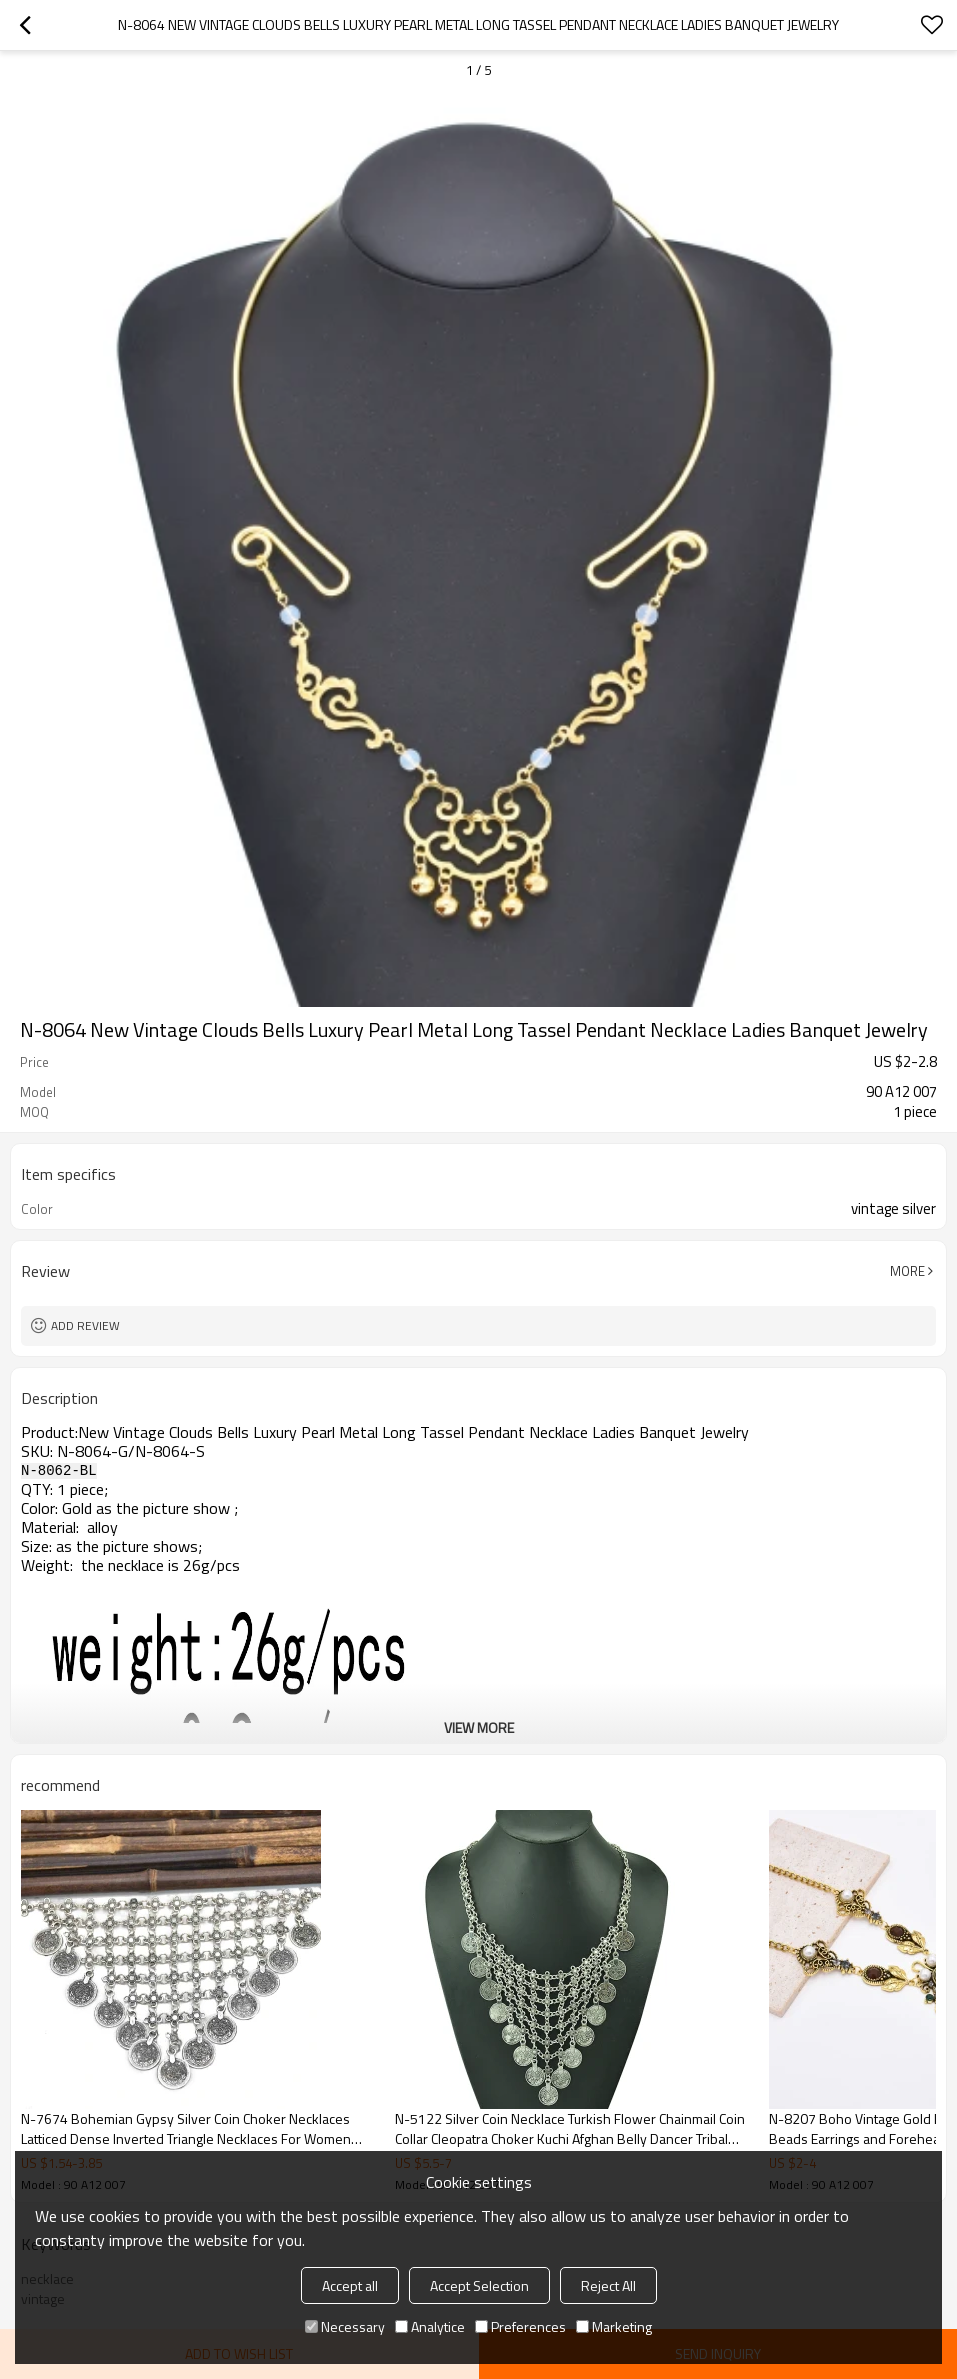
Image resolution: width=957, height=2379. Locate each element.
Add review (85, 1325)
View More (479, 1727)
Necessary (345, 2326)
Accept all (350, 2285)
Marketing (614, 2326)
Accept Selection (479, 2285)
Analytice (430, 2326)
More (907, 1271)
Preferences (520, 2326)
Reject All (608, 2285)
